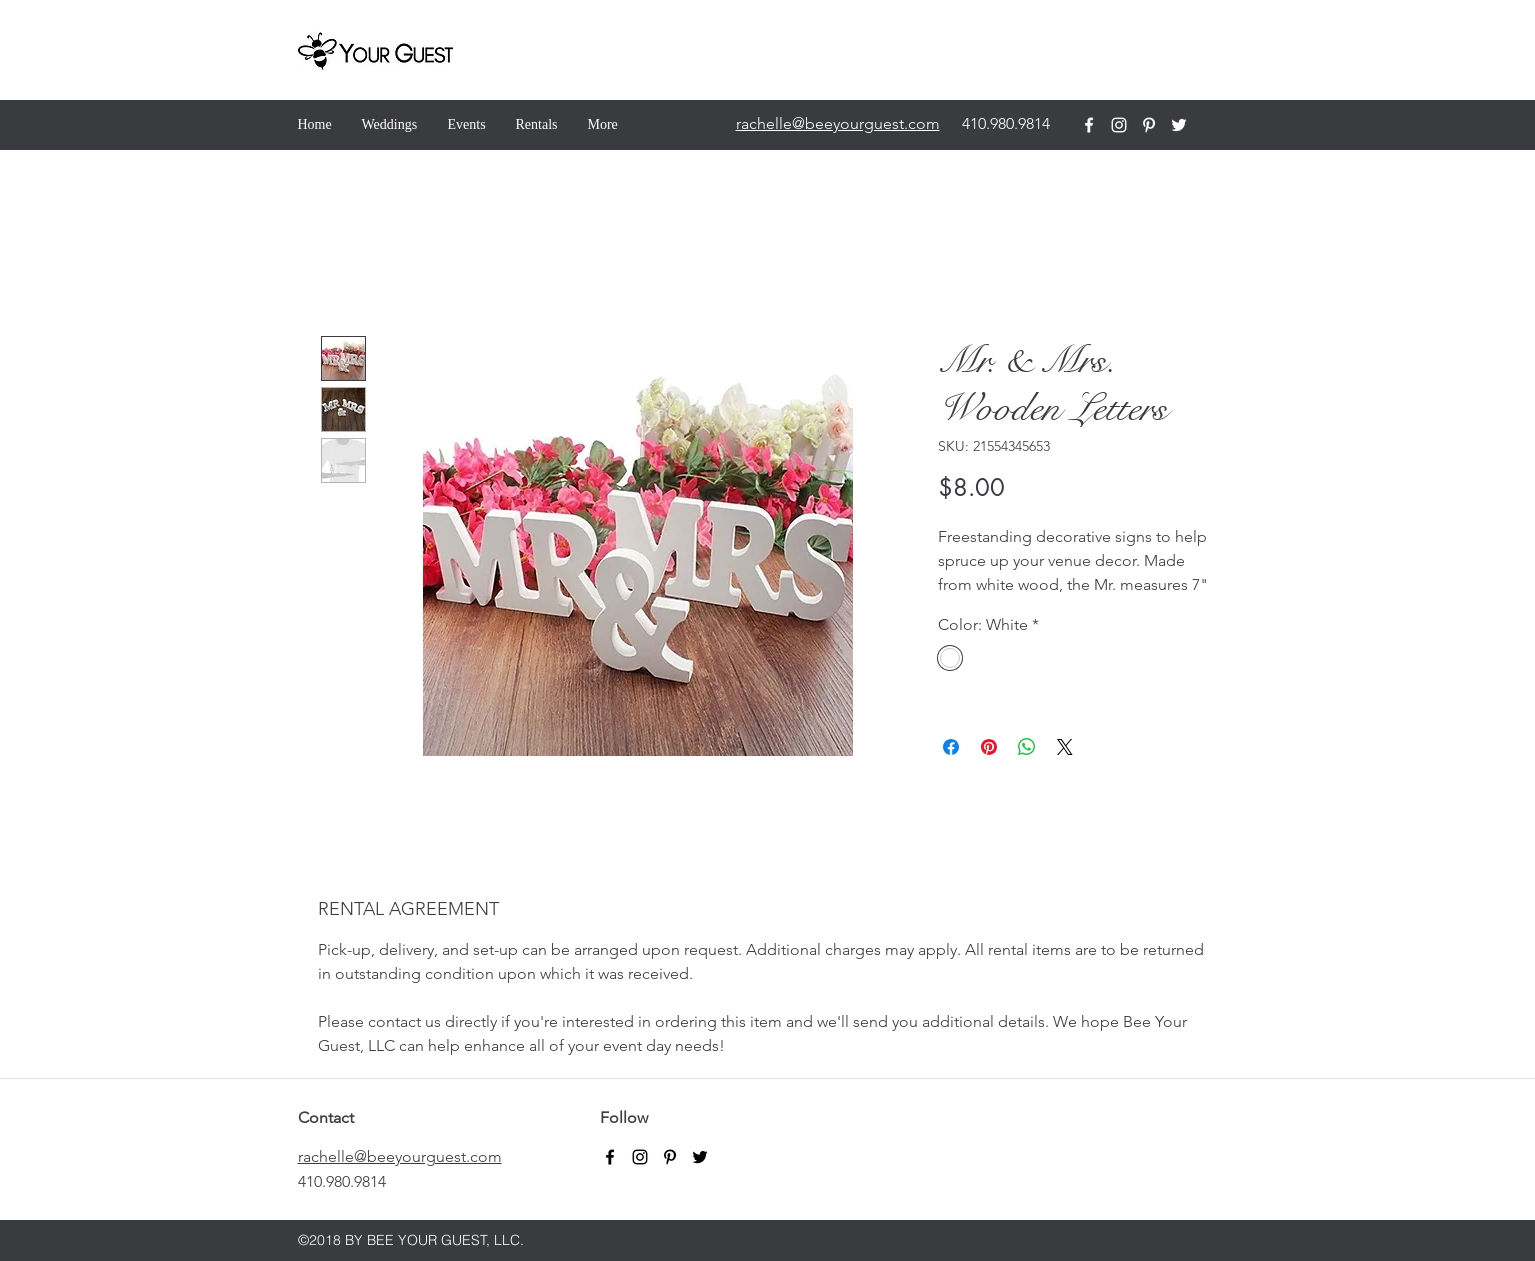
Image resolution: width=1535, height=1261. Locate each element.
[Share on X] (1065, 747)
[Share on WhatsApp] (1027, 747)
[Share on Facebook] (951, 747)
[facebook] (1089, 125)
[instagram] (1119, 125)
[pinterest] (1149, 125)
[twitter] (1179, 125)
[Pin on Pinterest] (989, 747)
